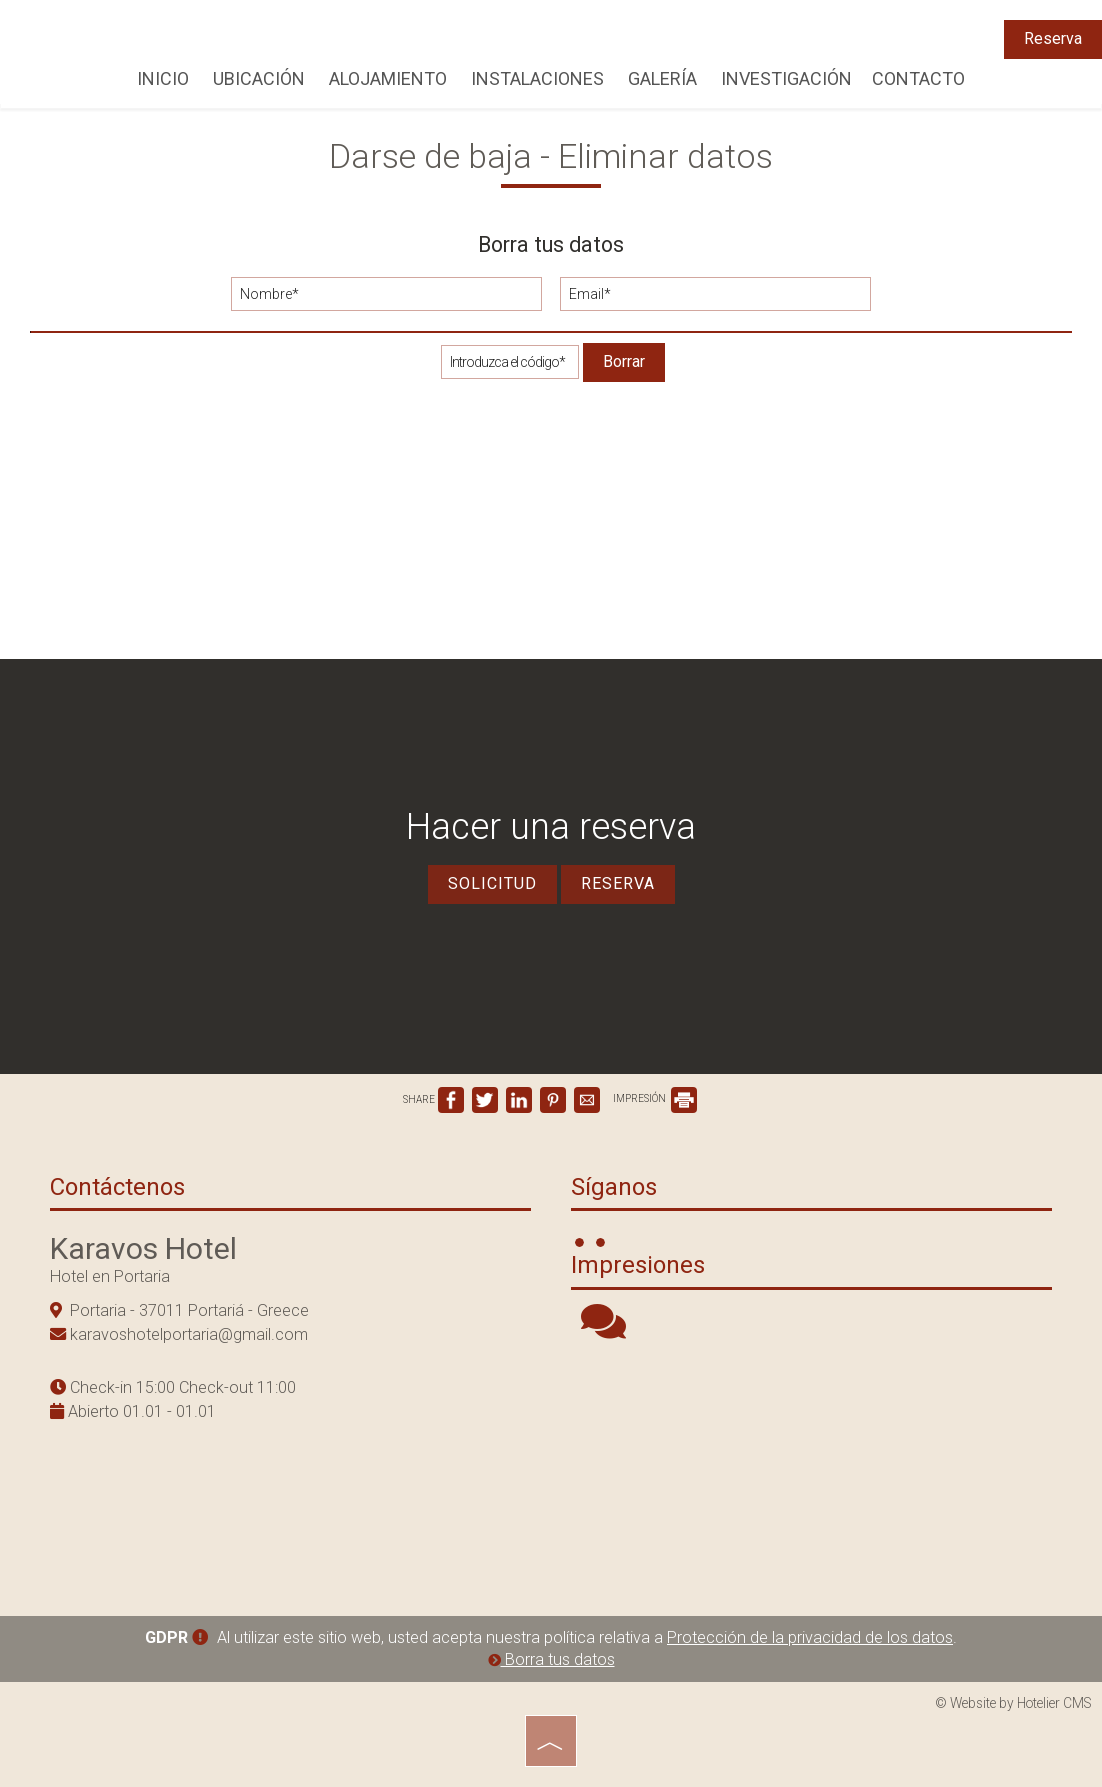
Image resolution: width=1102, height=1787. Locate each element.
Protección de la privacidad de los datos (810, 1637)
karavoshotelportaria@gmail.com (189, 1334)
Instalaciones (537, 78)
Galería (662, 78)
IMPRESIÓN (655, 1098)
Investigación (786, 78)
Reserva (1053, 38)
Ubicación (259, 78)
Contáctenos (117, 1187)
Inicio (163, 78)
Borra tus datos (551, 1659)
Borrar (624, 361)
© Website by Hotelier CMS (1013, 1703)
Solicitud (492, 883)
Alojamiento (388, 78)
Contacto (918, 78)
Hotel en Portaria (110, 1276)
